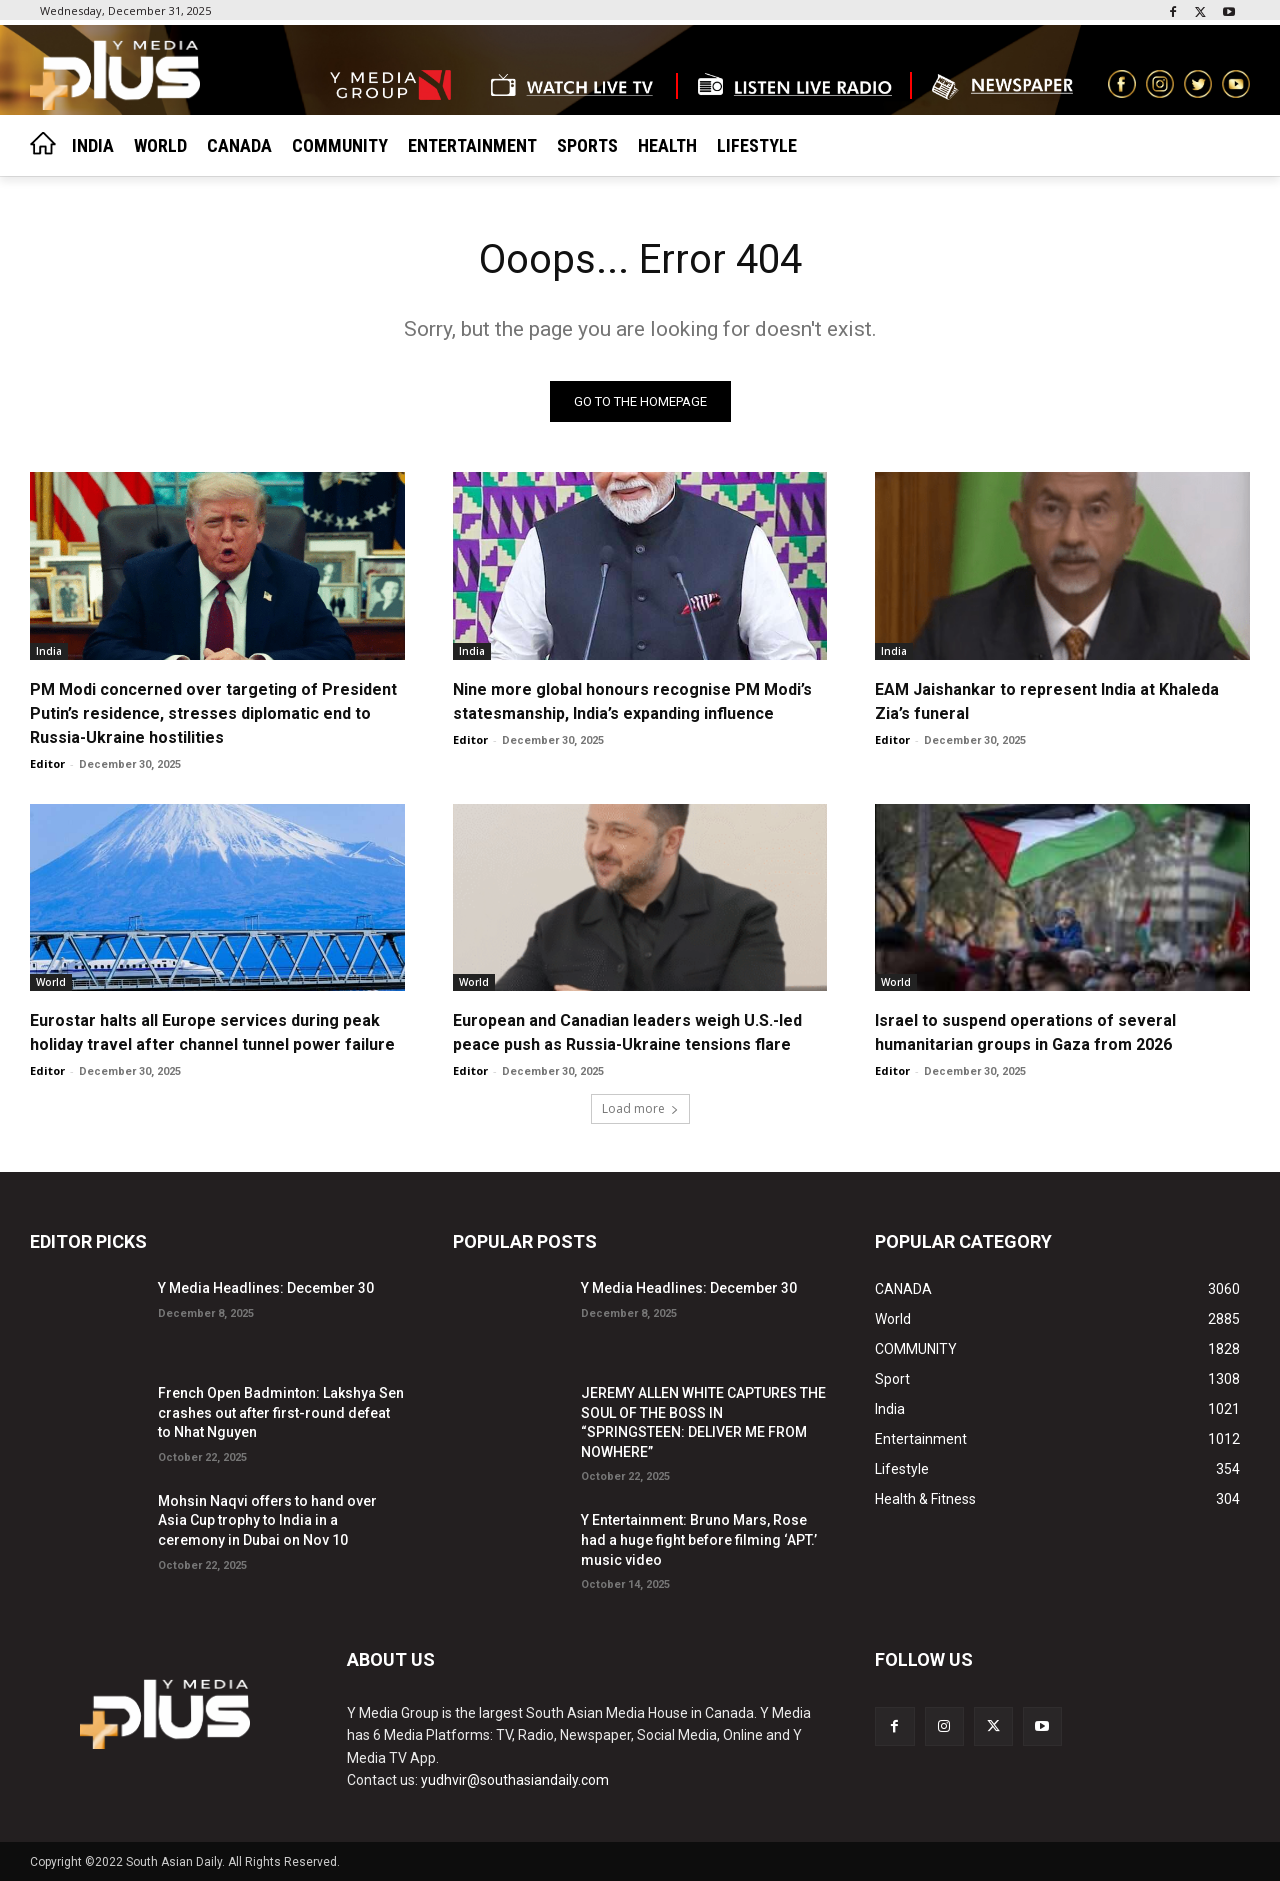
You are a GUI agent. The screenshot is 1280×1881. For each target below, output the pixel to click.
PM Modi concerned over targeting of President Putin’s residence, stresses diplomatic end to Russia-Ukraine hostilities (213, 712)
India (49, 650)
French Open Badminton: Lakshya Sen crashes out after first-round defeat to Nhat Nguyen (281, 1412)
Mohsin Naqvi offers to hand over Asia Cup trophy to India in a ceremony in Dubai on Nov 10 (267, 1520)
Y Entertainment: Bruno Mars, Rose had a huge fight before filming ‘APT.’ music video (699, 1539)
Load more (640, 1108)
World (51, 981)
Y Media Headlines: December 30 (266, 1288)
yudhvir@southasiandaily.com (515, 1780)
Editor (47, 762)
